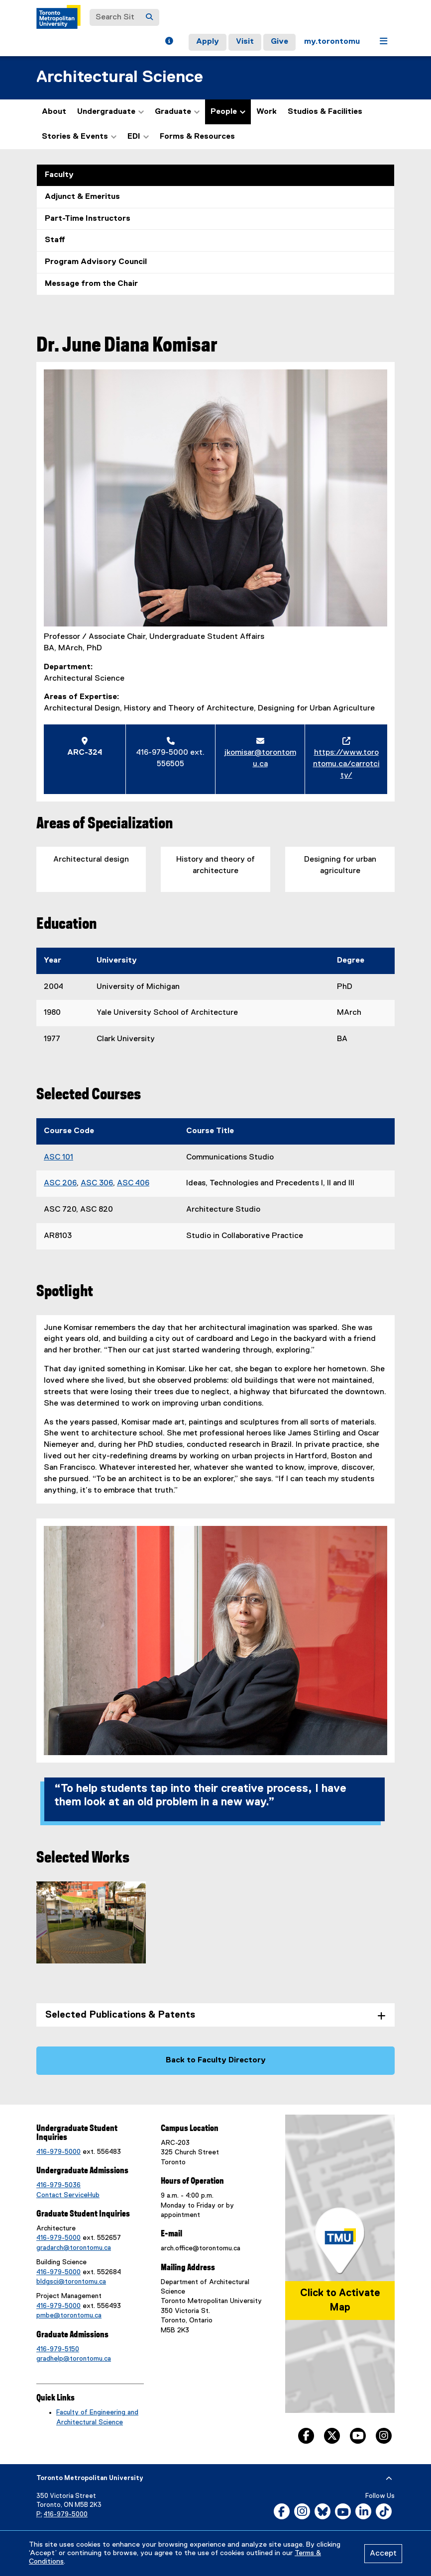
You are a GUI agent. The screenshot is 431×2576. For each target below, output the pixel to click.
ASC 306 (97, 1183)
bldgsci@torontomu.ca (71, 2281)
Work (266, 112)
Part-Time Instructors (87, 219)
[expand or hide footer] (389, 2479)
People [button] (228, 112)
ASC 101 (58, 1157)
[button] (169, 42)
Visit (245, 42)
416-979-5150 (57, 2349)
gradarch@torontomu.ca (73, 2247)
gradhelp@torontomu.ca (73, 2358)
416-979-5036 (58, 2185)
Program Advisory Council (96, 262)
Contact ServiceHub (68, 2195)
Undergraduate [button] (110, 112)
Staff (55, 240)
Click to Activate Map (340, 2300)
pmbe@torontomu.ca (69, 2315)
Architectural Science (119, 77)
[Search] (149, 17)
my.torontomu (332, 42)
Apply (207, 42)
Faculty (59, 175)
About (54, 112)
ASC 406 (133, 1183)
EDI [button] (138, 137)
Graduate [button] (177, 112)
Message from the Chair (91, 284)
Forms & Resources (197, 137)
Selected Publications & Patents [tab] (120, 2015)
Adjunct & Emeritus (82, 197)
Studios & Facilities (325, 112)
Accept (383, 2554)
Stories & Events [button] (79, 137)
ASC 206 (60, 1183)
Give (279, 42)
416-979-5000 (58, 2151)
